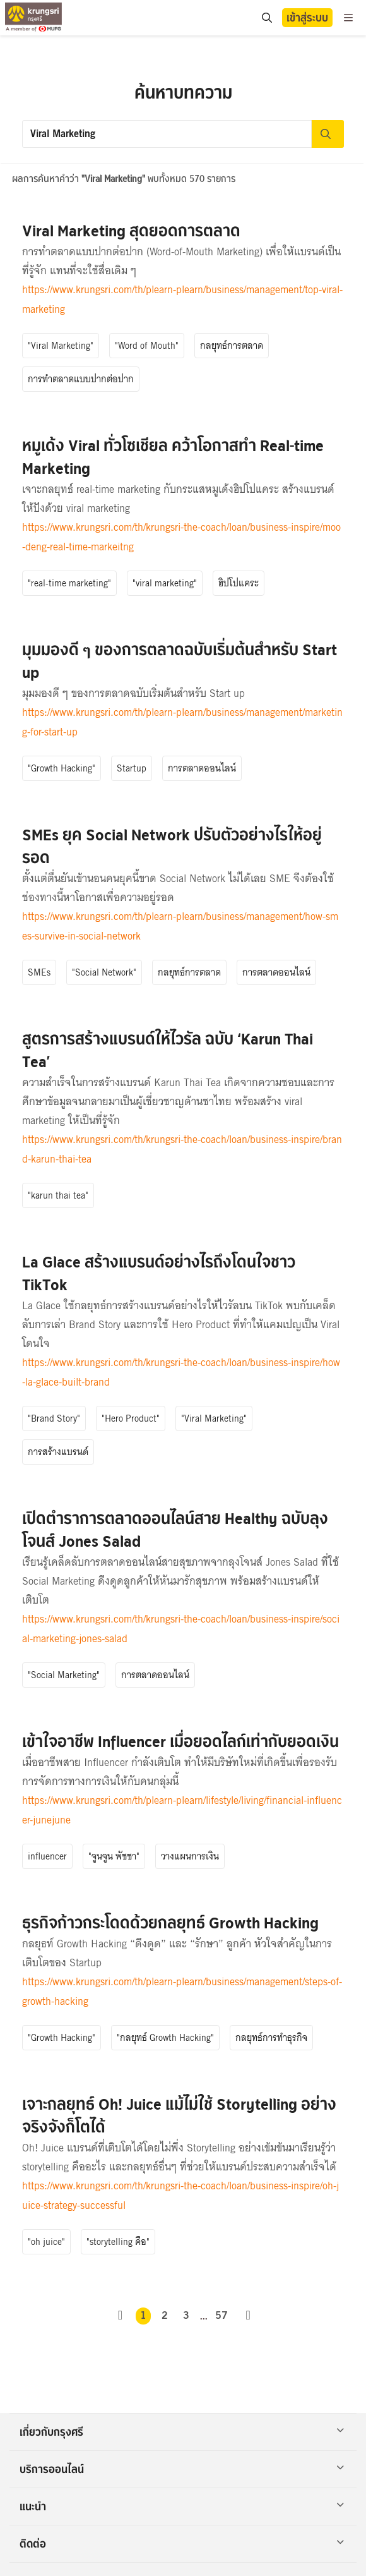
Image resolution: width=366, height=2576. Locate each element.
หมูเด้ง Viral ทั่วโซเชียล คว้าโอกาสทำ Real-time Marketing (173, 457)
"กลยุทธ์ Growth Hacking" (165, 2037)
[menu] (348, 17)
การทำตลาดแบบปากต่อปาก (81, 379)
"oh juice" (46, 2242)
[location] (267, 18)
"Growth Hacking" (61, 768)
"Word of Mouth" (147, 345)
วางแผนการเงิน (190, 1856)
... (204, 2315)
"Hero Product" (131, 1418)
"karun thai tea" (58, 1195)
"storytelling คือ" (118, 2242)
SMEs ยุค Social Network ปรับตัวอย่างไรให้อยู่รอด (172, 846)
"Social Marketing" (64, 1675)
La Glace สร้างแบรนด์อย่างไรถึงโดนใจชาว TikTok (158, 1273)
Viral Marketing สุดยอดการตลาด (131, 231)
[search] (266, 17)
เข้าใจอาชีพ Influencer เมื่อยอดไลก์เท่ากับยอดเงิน (180, 1741)
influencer (47, 1856)
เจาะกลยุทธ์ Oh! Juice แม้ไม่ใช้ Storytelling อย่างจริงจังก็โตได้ (179, 2115)
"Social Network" (104, 972)
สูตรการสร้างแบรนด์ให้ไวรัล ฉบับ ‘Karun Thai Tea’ (167, 1050)
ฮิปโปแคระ (238, 583)
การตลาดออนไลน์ (202, 768)
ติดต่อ (182, 2544)
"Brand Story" (54, 1418)
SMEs (39, 972)
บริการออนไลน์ (182, 2469)
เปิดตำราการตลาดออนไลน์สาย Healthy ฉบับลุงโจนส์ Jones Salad (175, 1530)
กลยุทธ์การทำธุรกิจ (271, 2037)
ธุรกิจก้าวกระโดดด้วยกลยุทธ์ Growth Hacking (170, 1923)
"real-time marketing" (69, 583)
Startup (131, 768)
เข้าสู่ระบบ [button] (307, 17)
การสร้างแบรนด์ (58, 1452)
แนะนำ (182, 2506)
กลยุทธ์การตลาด (231, 345)
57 (221, 2316)
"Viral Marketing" (60, 345)
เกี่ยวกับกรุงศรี (182, 2432)
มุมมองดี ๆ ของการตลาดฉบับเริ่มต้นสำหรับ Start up (179, 661)
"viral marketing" (165, 583)
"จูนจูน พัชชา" (113, 1856)
